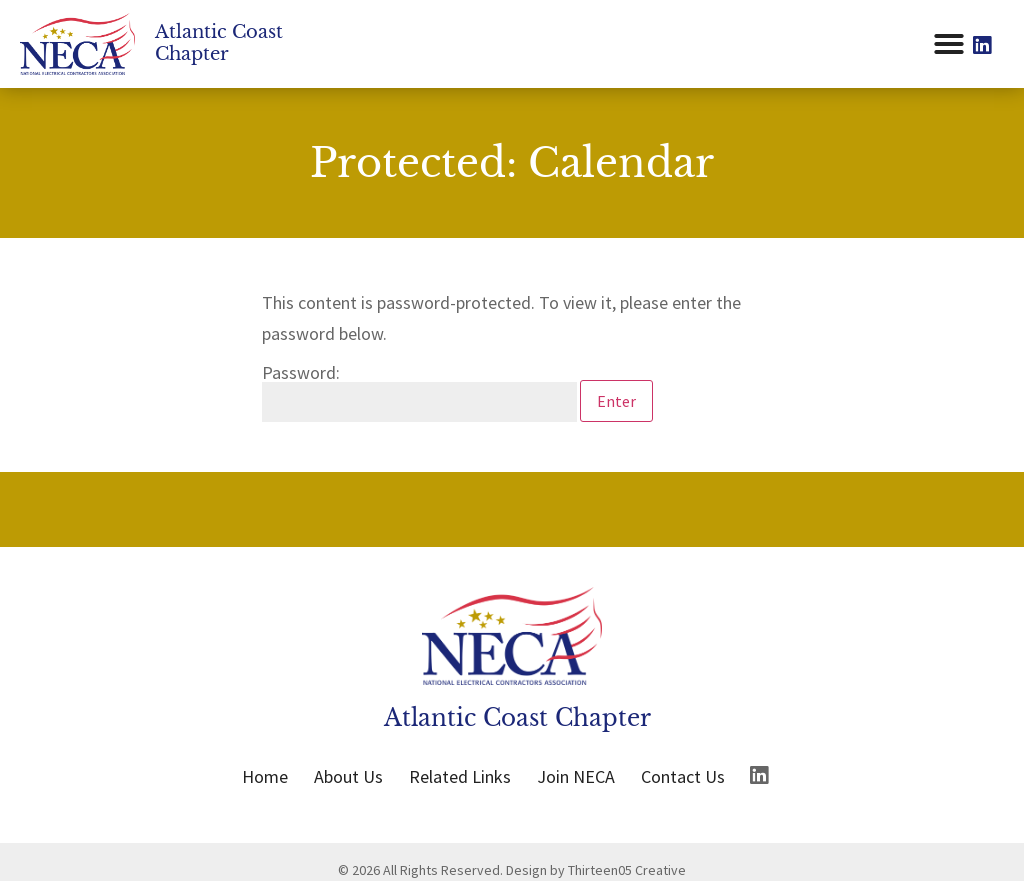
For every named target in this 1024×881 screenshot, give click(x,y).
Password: (419, 393)
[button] (949, 44)
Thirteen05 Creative (627, 870)
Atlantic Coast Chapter (219, 43)
